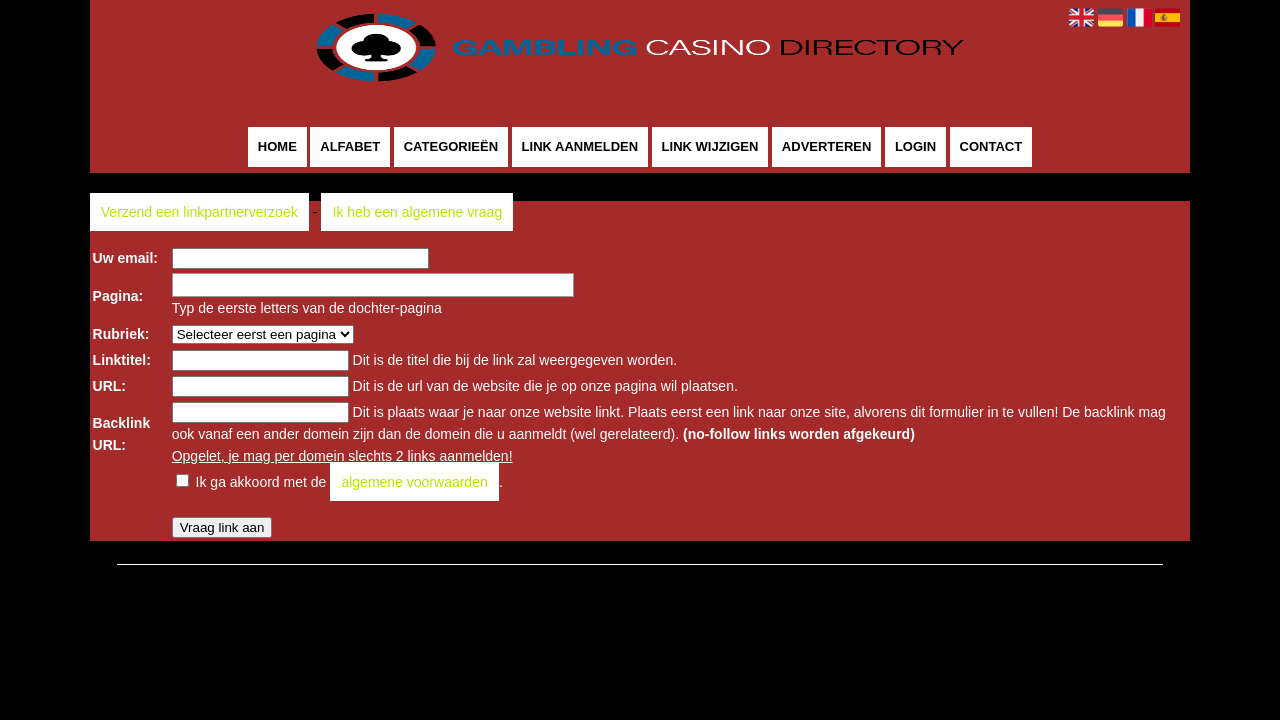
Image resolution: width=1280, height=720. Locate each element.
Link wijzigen (710, 147)
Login (915, 147)
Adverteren (827, 147)
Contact (991, 147)
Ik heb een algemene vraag (418, 212)
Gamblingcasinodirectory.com (522, 576)
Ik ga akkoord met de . (349, 482)
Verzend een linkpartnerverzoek (199, 212)
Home (277, 147)
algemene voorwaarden (414, 482)
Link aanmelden (580, 147)
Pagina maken (671, 576)
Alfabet (350, 147)
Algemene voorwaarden (800, 576)
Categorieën (451, 147)
